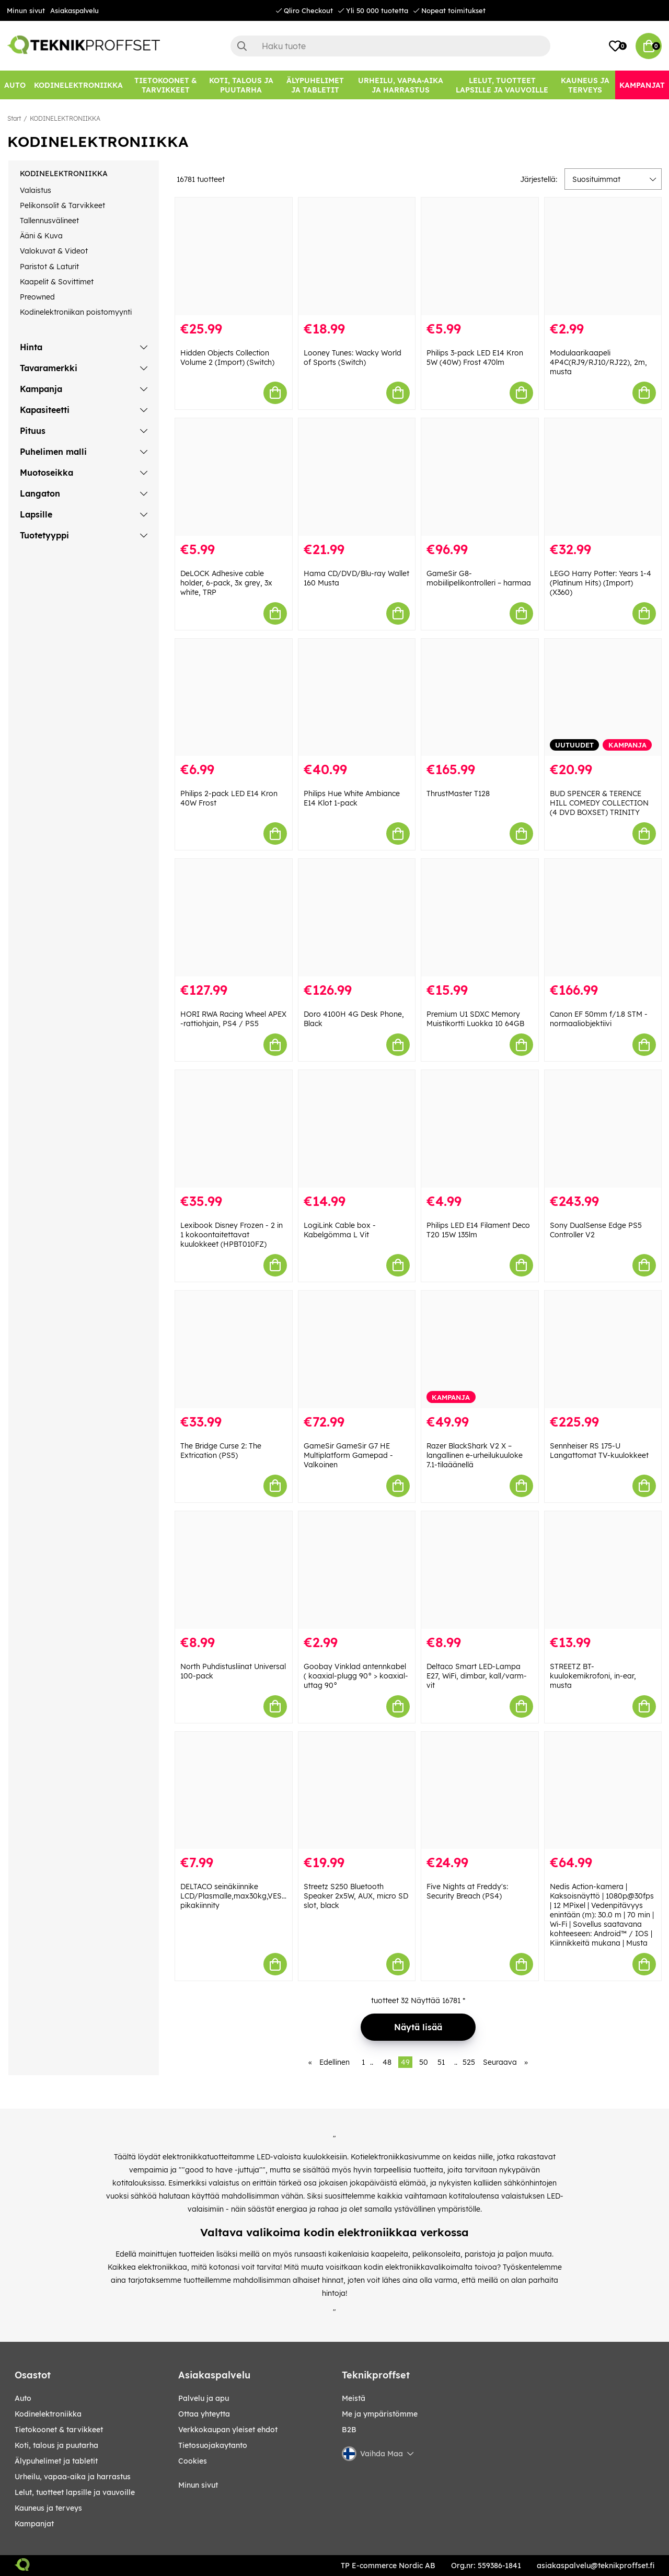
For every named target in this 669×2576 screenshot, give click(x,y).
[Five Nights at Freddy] (480, 1790)
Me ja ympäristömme (380, 2414)
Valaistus (35, 190)
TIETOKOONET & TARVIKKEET (59, 2429)
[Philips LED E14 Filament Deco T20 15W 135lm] (480, 1129)
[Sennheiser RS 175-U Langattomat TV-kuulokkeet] (603, 1349)
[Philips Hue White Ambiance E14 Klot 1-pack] (357, 697)
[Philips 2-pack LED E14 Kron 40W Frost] (233, 697)
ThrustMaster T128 (458, 793)
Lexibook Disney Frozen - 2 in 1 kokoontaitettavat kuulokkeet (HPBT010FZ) (231, 1235)
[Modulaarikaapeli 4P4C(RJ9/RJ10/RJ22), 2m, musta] (603, 256)
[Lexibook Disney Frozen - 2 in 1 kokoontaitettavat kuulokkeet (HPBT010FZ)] (233, 1129)
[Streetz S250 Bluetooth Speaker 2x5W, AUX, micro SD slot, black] (357, 1790)
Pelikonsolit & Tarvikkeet (62, 205)
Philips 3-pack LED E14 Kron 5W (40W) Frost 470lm (474, 357)
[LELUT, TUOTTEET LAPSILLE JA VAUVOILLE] (502, 85)
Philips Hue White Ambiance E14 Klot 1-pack (352, 798)
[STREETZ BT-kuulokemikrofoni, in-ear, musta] (603, 1570)
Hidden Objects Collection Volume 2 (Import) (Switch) (227, 357)
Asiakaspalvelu (74, 10)
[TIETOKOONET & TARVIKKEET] (165, 85)
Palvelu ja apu (203, 2398)
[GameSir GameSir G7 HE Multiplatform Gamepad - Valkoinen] (357, 1349)
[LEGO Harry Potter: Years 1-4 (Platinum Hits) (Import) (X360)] (603, 477)
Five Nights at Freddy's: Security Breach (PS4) (467, 1891)
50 (423, 2062)
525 (469, 2062)
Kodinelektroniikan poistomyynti (76, 312)
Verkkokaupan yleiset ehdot (228, 2429)
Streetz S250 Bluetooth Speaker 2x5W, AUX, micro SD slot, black (356, 1896)
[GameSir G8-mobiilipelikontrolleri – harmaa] (480, 477)
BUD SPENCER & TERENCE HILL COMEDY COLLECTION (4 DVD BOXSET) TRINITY (599, 803)
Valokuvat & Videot (54, 251)
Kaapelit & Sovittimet (57, 281)
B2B (349, 2429)
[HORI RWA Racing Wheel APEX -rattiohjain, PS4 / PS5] (233, 917)
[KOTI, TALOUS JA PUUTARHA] (241, 85)
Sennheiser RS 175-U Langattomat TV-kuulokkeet (599, 1450)
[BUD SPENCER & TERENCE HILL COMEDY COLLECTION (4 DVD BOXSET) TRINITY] (603, 697)
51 (441, 2062)
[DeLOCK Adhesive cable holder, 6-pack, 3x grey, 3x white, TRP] (233, 477)
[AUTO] (15, 85)
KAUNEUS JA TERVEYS (48, 2508)
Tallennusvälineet (49, 220)
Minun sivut (26, 10)
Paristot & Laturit (49, 266)
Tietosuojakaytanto (212, 2445)
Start (14, 118)
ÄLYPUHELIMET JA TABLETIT (56, 2461)
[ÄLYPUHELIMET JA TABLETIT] (315, 85)
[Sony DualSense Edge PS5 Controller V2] (603, 1129)
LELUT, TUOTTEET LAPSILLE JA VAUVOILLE (75, 2492)
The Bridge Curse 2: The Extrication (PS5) (220, 1450)
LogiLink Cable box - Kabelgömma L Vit (340, 1230)
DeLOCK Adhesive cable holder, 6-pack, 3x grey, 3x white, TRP (226, 583)
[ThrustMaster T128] (480, 697)
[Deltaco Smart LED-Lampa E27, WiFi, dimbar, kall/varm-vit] (480, 1570)
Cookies (192, 2461)
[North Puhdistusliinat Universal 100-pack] (233, 1570)
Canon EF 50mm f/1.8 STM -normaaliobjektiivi (599, 1018)
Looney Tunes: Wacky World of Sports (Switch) (352, 357)
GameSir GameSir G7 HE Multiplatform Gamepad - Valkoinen (348, 1455)
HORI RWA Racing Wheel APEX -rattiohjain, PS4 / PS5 (233, 1018)
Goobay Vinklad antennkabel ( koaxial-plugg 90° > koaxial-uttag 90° (356, 1676)
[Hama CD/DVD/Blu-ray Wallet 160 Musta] (357, 477)
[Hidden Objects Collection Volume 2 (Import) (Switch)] (233, 256)
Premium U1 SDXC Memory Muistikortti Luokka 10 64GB (475, 1018)
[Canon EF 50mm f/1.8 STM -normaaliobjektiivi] (603, 917)
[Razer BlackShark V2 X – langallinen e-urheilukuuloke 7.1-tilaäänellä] (480, 1349)
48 (387, 2062)
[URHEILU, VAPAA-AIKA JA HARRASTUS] (400, 85)
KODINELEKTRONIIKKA (65, 118)
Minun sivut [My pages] (198, 2485)
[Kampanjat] (642, 85)
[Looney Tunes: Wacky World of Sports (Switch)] (357, 256)
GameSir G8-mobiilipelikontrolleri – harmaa (478, 578)
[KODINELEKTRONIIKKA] (78, 85)
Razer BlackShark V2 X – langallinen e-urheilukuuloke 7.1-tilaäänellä (474, 1455)
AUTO (23, 2398)
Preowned (37, 297)
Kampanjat (34, 2523)
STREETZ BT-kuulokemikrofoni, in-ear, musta (593, 1676)
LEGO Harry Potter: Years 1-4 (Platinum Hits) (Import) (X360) (600, 583)
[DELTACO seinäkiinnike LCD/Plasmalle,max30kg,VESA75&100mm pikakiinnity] (233, 1790)
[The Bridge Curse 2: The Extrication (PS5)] (233, 1349)
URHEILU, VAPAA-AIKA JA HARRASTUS (73, 2476)
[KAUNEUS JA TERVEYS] (585, 85)
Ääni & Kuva (41, 235)
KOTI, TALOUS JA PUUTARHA (56, 2445)
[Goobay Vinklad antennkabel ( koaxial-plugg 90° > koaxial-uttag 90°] (357, 1570)
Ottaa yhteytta (204, 2414)
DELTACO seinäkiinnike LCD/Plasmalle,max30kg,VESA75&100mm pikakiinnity (253, 1896)
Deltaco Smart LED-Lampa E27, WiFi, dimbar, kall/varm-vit (476, 1676)
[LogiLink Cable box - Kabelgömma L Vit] (357, 1129)
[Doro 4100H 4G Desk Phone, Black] (357, 917)
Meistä (353, 2398)
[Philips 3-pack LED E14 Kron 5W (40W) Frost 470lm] (480, 256)
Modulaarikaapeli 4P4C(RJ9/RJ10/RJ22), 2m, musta (598, 362)
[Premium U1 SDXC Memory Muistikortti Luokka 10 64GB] (480, 917)
